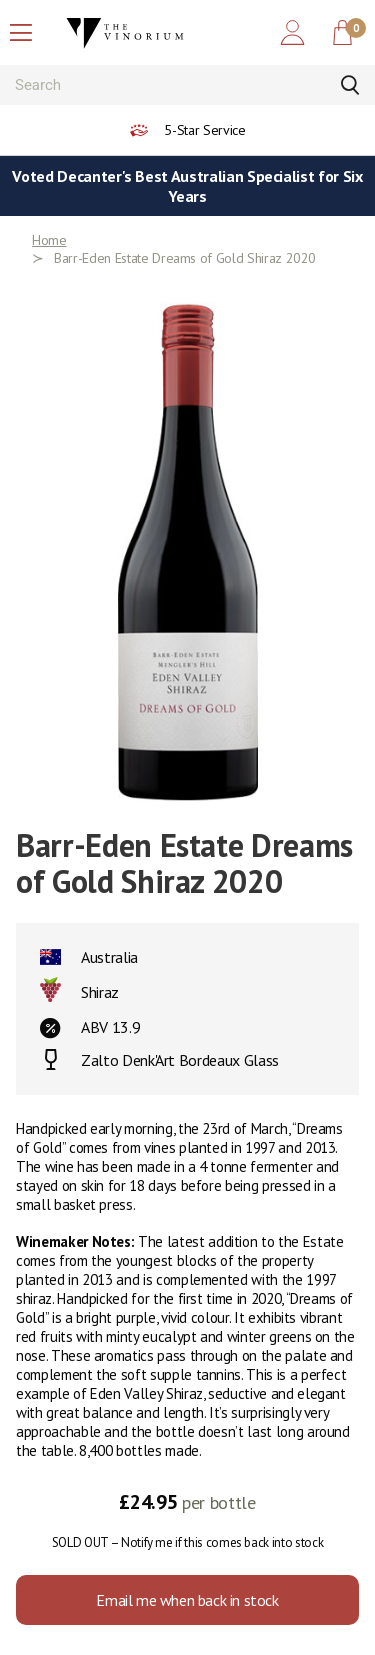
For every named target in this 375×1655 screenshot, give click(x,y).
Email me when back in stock (187, 1600)
